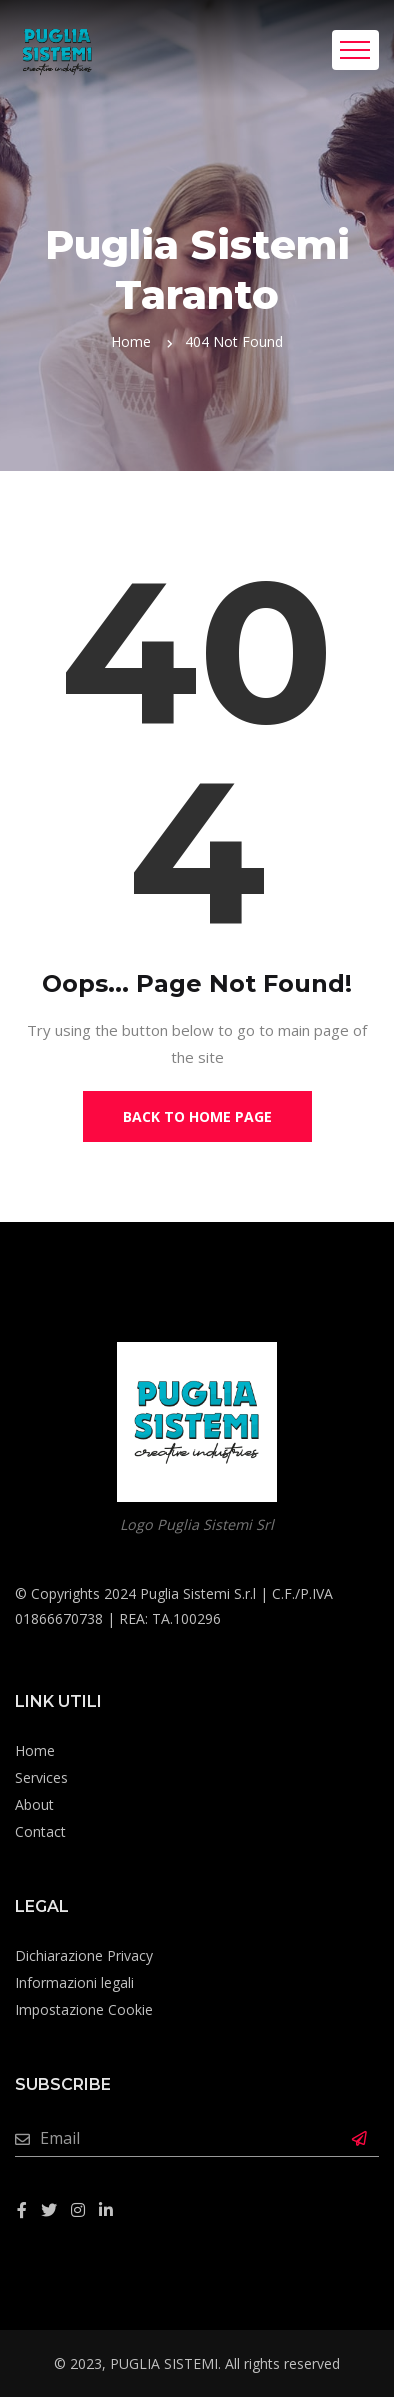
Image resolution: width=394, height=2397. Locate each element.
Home (131, 341)
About (34, 1804)
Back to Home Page (197, 1116)
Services (41, 1777)
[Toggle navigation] (355, 50)
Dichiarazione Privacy (84, 1955)
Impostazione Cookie (84, 2009)
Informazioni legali (74, 1982)
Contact (40, 1831)
